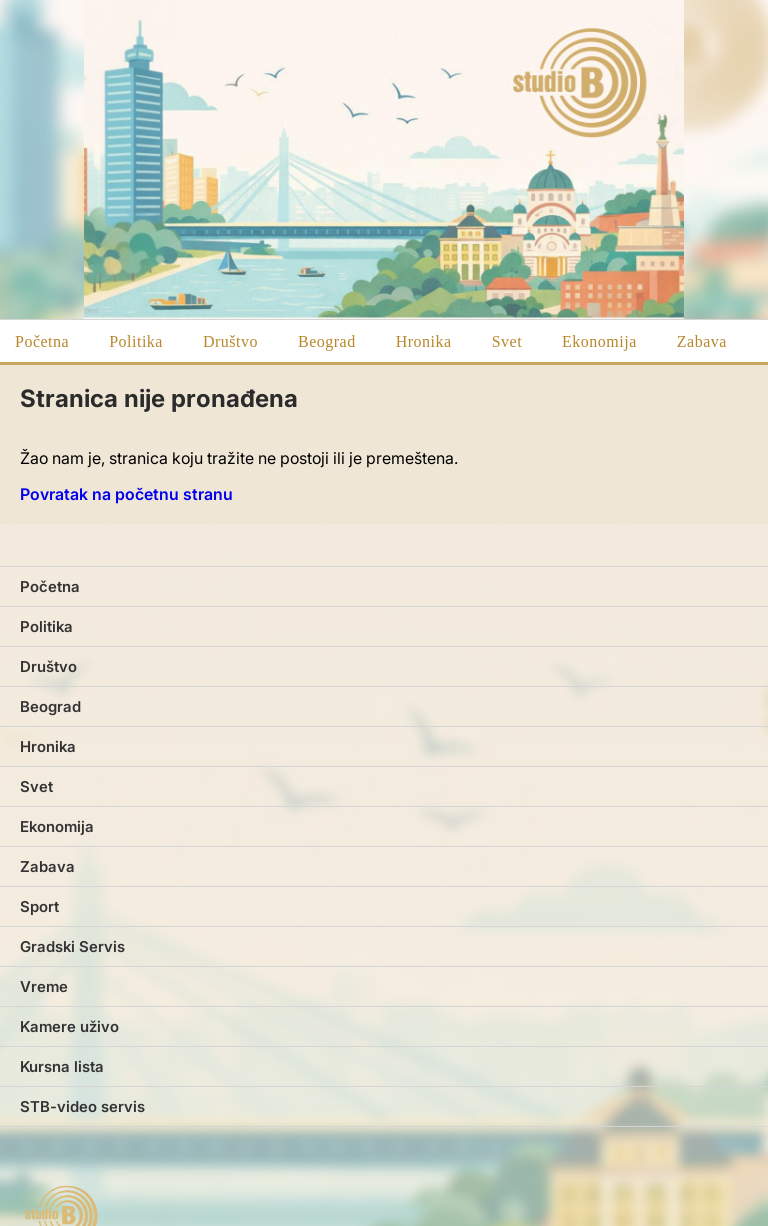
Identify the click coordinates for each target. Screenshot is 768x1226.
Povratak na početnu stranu (126, 494)
